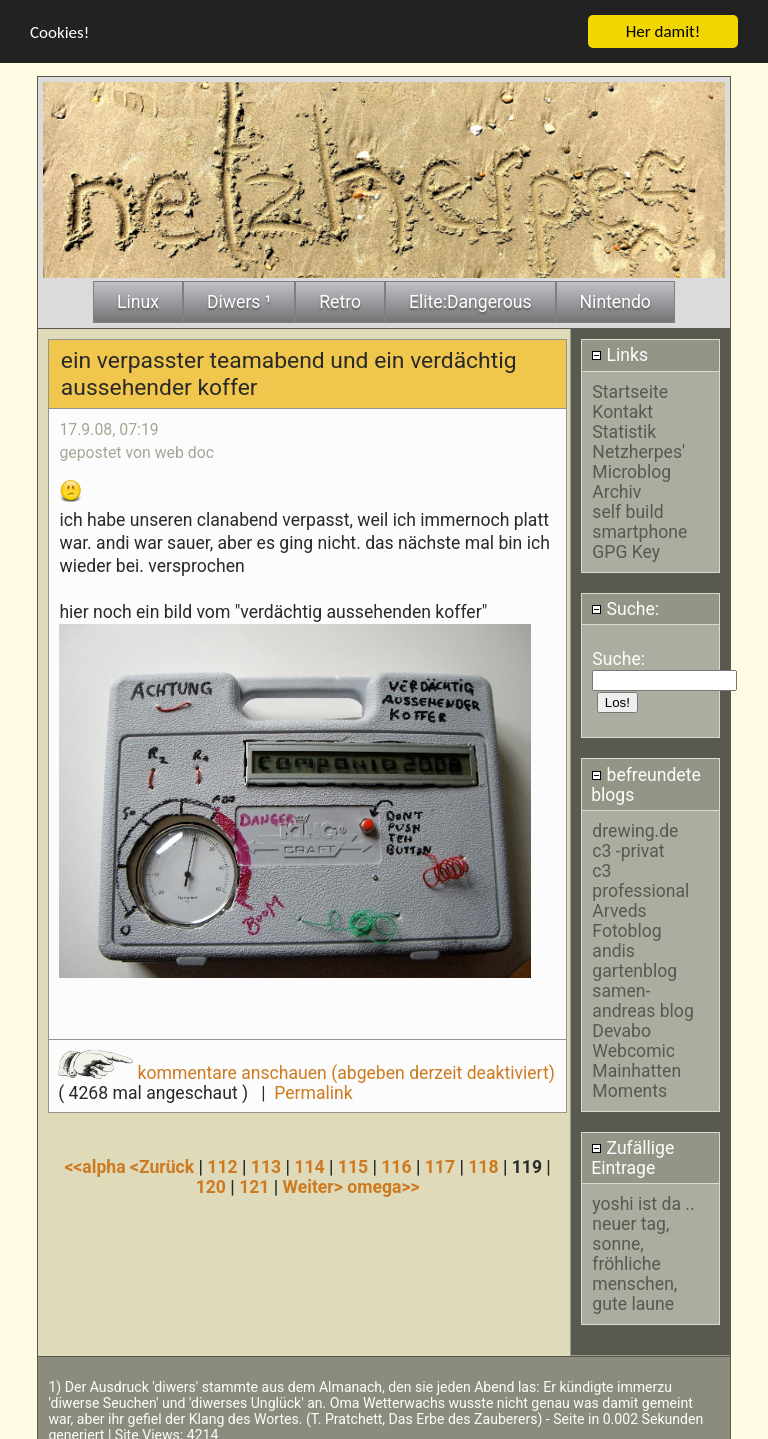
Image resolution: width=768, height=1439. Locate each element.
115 (353, 1163)
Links (619, 352)
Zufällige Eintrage (632, 1155)
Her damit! (663, 27)
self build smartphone (639, 518)
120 (211, 1183)
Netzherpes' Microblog (638, 458)
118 (483, 1163)
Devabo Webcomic (633, 1037)
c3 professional (640, 877)
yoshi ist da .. (643, 1201)
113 (266, 1163)
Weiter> (315, 1183)
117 (440, 1163)
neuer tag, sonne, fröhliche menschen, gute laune (634, 1261)
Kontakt (622, 408)
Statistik (624, 428)
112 (222, 1163)
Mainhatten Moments (636, 1077)
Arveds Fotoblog (626, 917)
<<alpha (97, 1163)
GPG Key (626, 548)
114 (309, 1163)
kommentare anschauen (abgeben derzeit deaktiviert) (306, 1070)
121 (254, 1183)
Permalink (313, 1090)
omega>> (383, 1183)
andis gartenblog (634, 957)
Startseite (630, 388)
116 (396, 1163)
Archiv (616, 488)
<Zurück (164, 1163)
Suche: (625, 605)
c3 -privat (628, 847)
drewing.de (635, 827)
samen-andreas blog (642, 997)
